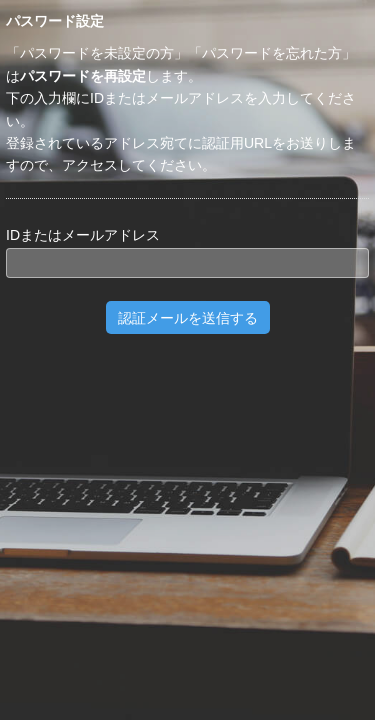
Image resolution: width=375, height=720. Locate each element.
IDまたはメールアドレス (83, 235)
